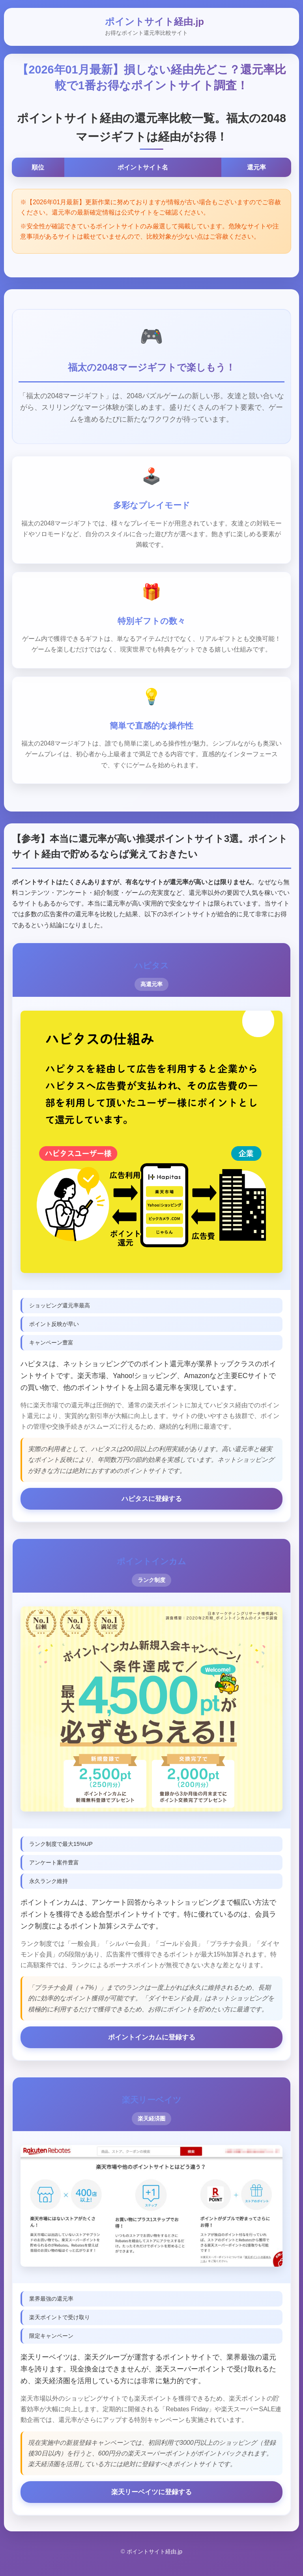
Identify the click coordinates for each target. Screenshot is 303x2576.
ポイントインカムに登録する (151, 2043)
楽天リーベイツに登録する (151, 2499)
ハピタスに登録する (151, 1503)
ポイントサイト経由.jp (154, 21)
